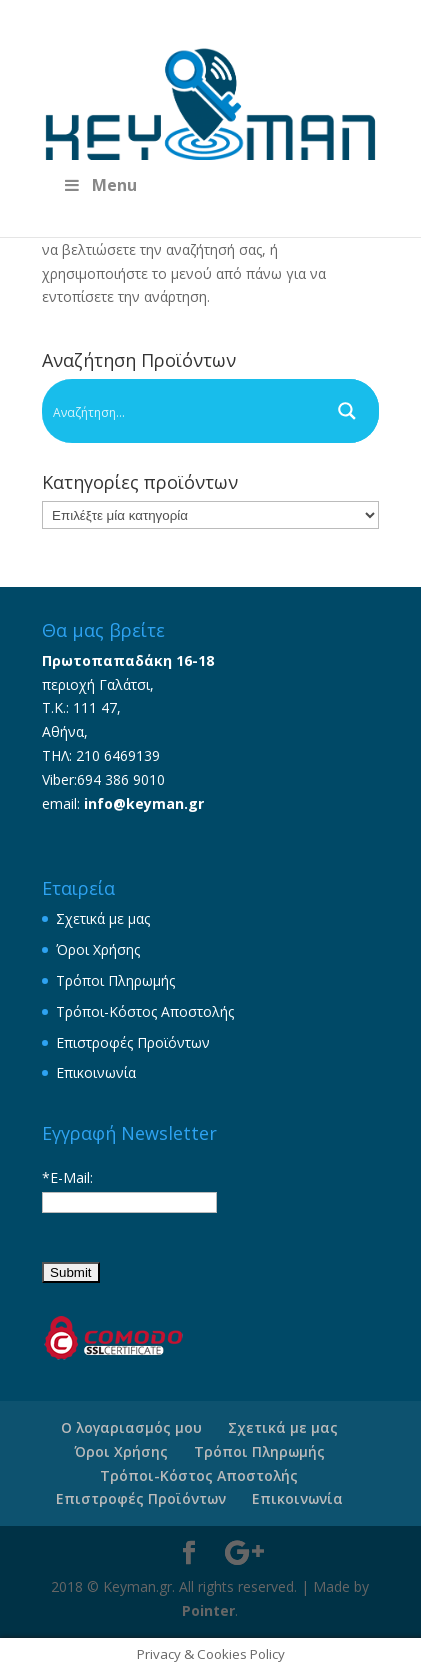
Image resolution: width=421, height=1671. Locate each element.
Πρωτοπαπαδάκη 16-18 (128, 660)
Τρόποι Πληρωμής (115, 980)
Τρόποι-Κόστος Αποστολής (145, 1011)
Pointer (208, 1610)
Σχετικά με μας (103, 918)
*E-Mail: (67, 1177)
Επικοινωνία (96, 1072)
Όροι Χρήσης (98, 949)
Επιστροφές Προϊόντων (133, 1042)
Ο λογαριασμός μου (131, 1427)
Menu (99, 185)
